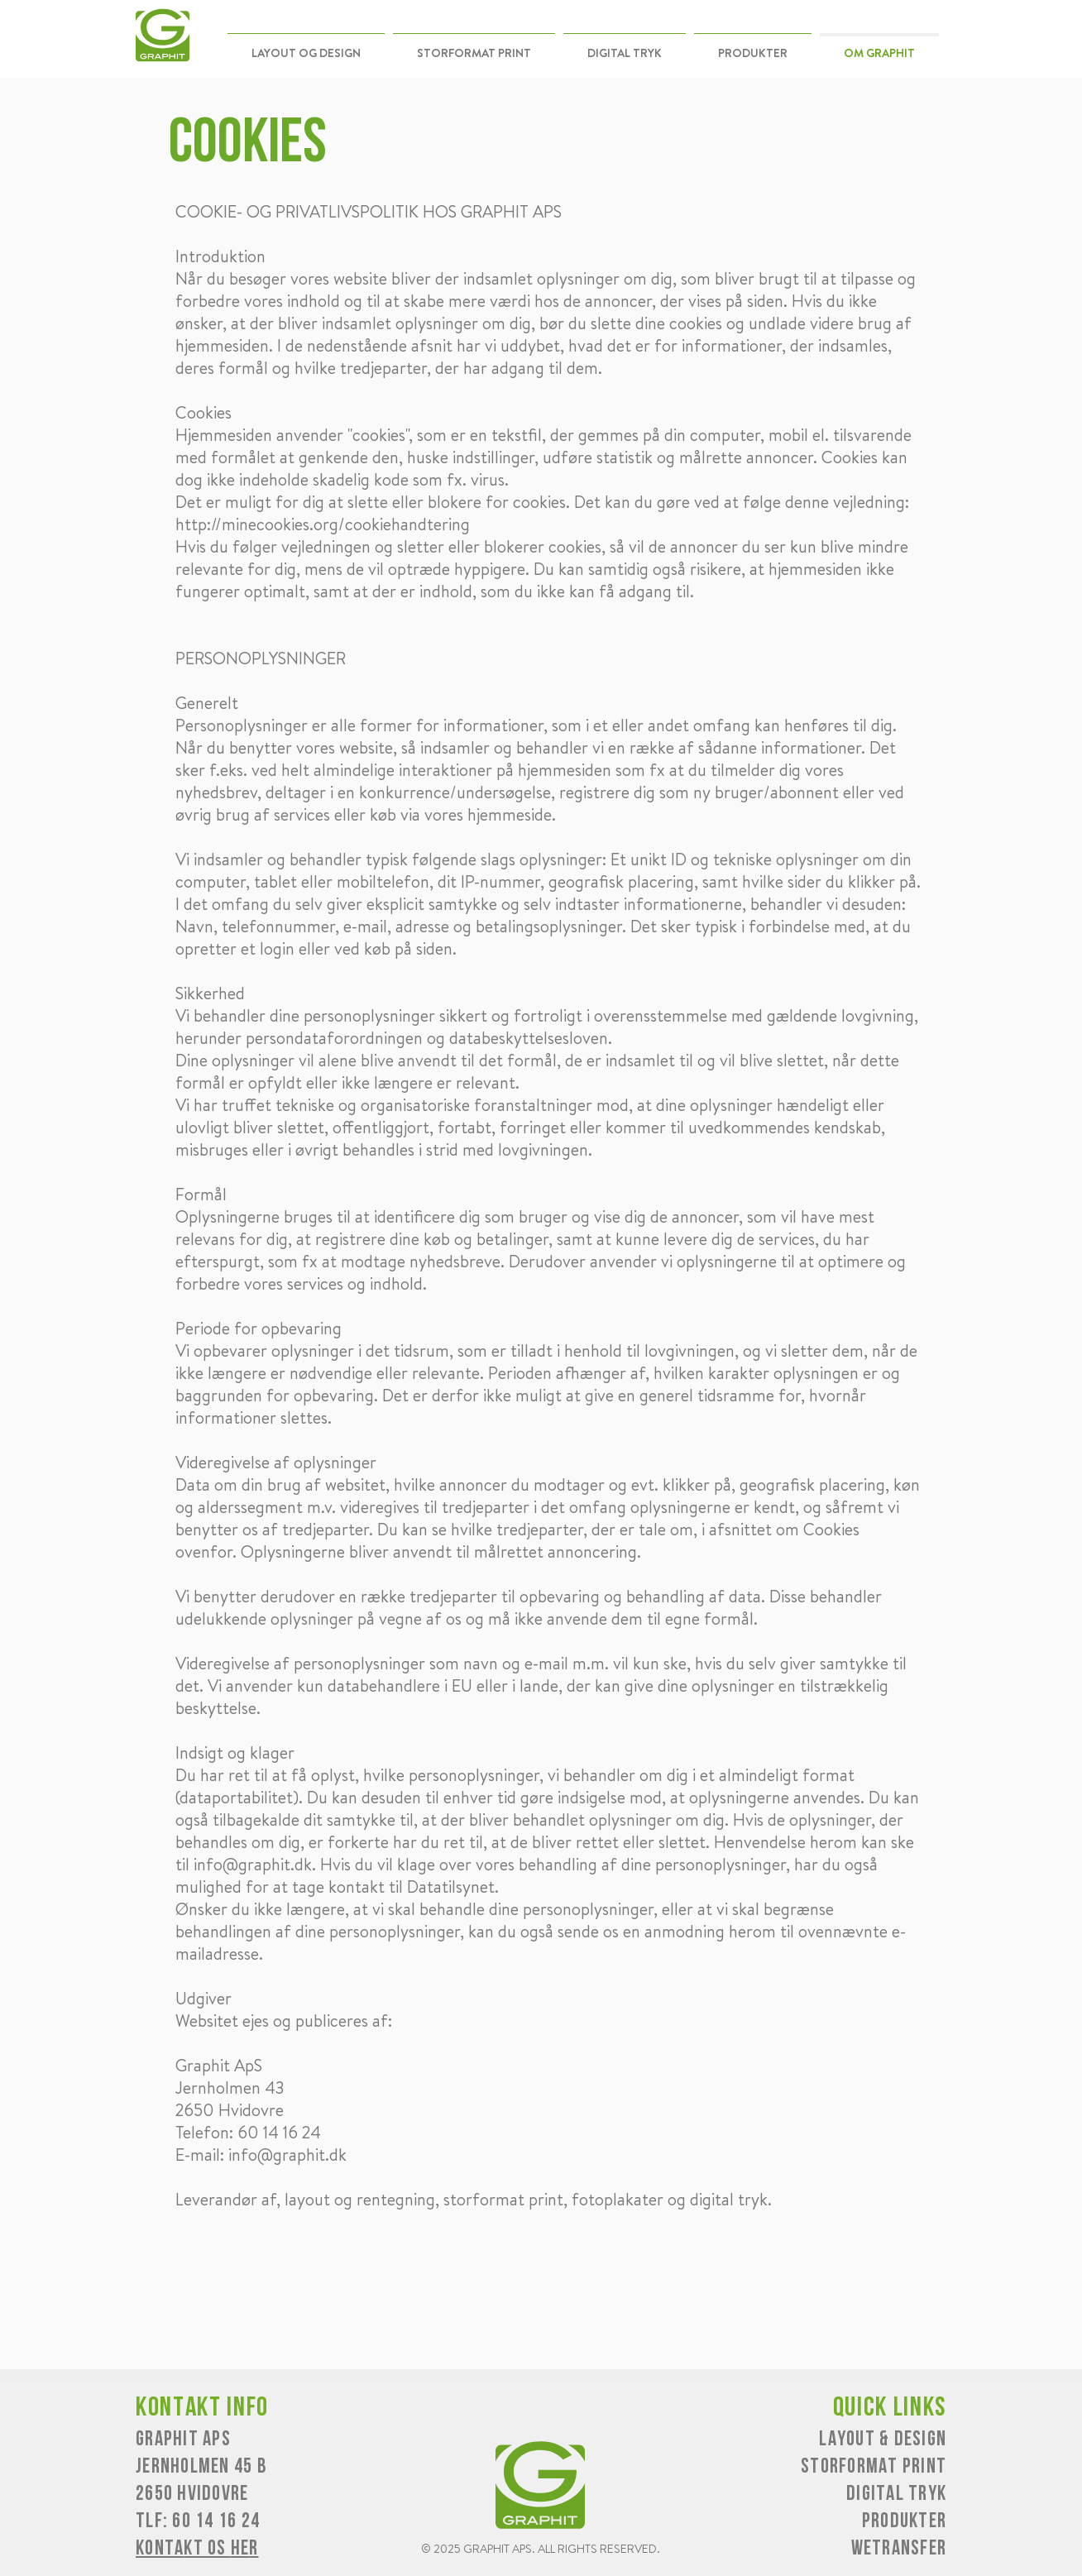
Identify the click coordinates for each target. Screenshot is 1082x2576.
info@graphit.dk (253, 1864)
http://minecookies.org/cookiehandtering (322, 524)
